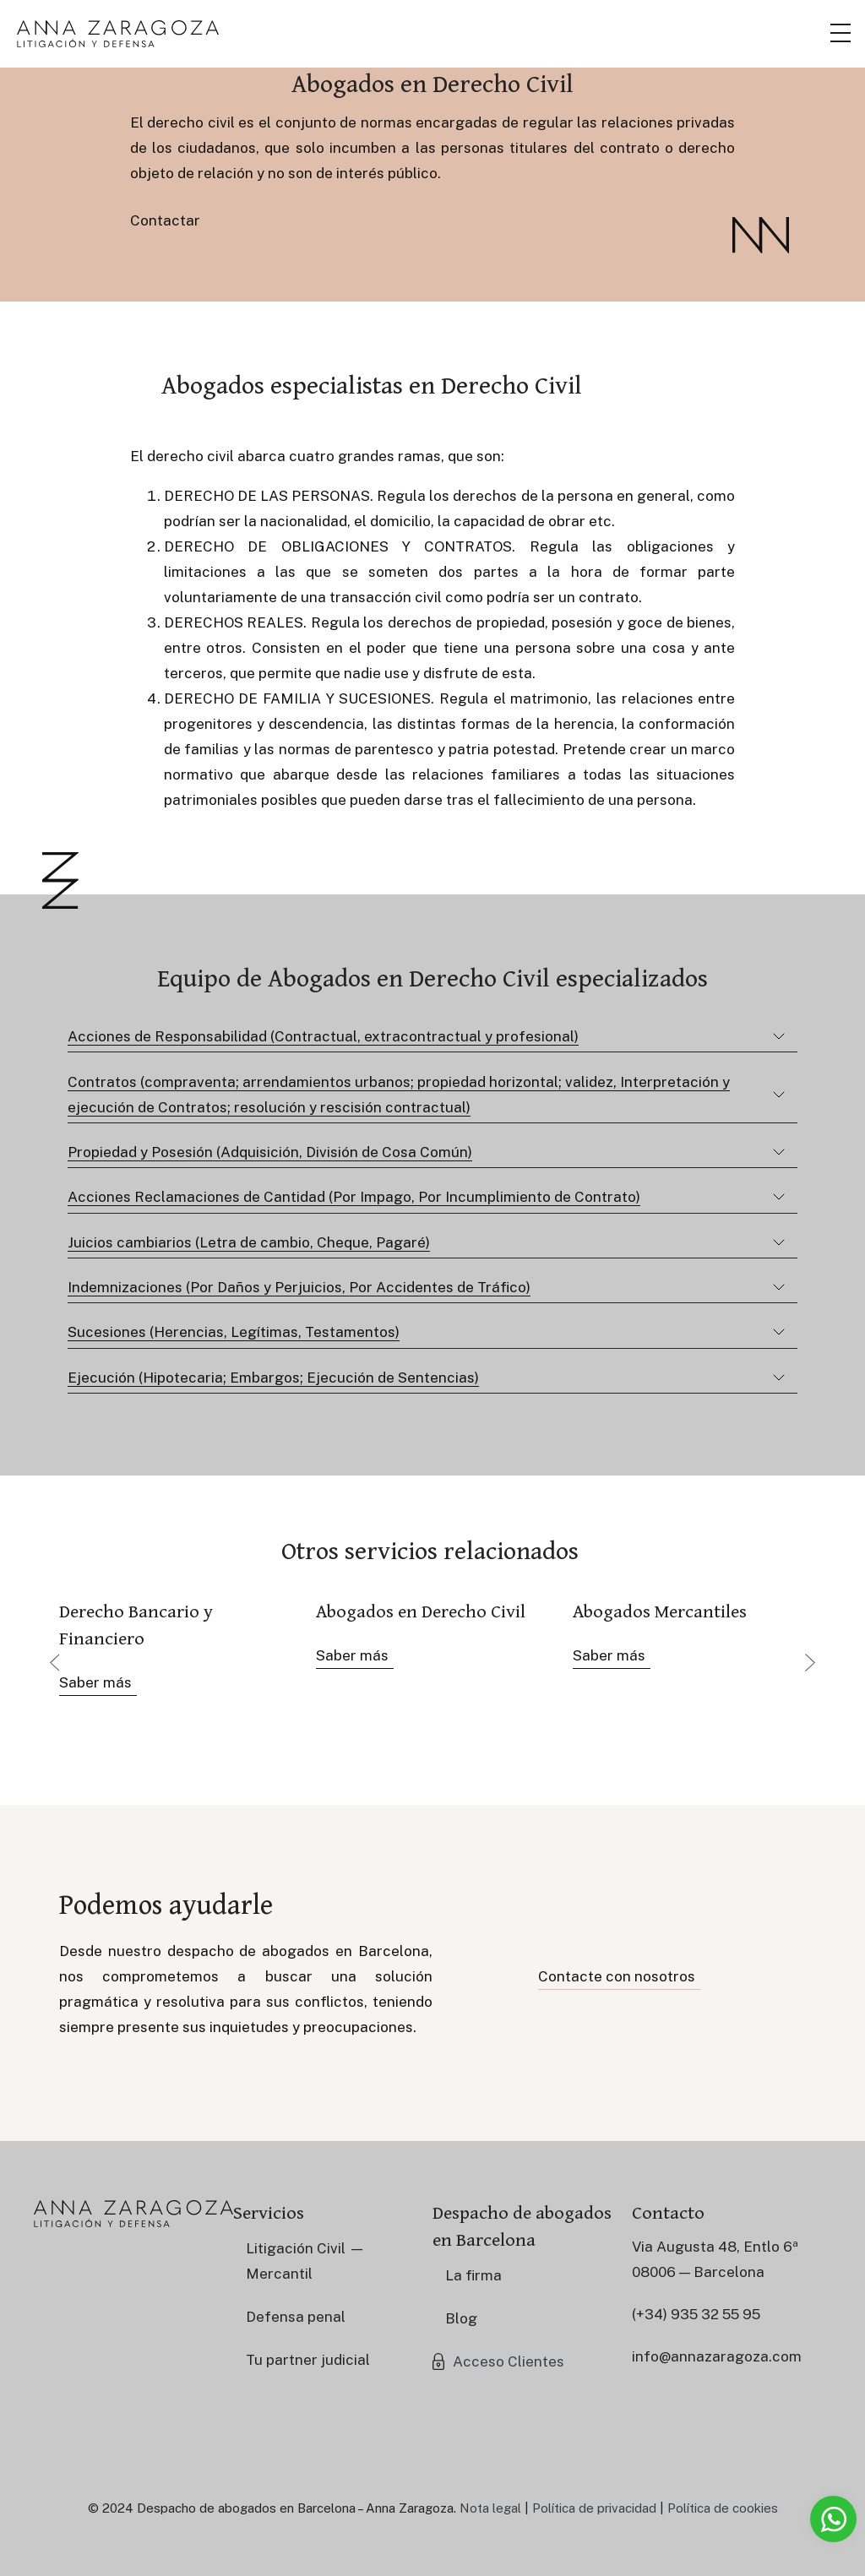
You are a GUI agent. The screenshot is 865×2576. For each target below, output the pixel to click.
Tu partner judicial (308, 2359)
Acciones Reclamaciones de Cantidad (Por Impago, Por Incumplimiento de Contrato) (354, 1196)
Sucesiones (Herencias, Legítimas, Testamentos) (234, 1331)
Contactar (165, 220)
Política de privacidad (594, 2508)
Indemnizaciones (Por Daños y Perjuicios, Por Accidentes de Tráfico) (299, 1287)
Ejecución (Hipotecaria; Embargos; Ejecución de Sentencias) (273, 1377)
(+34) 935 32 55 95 (696, 2314)
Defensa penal (295, 2316)
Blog (461, 2318)
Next (810, 1662)
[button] (498, 2361)
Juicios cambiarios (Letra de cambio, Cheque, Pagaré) (249, 1242)
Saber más (95, 1682)
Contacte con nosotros (616, 1976)
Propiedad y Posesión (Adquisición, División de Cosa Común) (270, 1152)
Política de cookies (722, 2508)
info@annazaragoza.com (717, 2356)
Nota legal (490, 2508)
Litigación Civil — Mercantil (305, 2261)
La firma (473, 2275)
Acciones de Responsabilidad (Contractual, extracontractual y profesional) (323, 1036)
